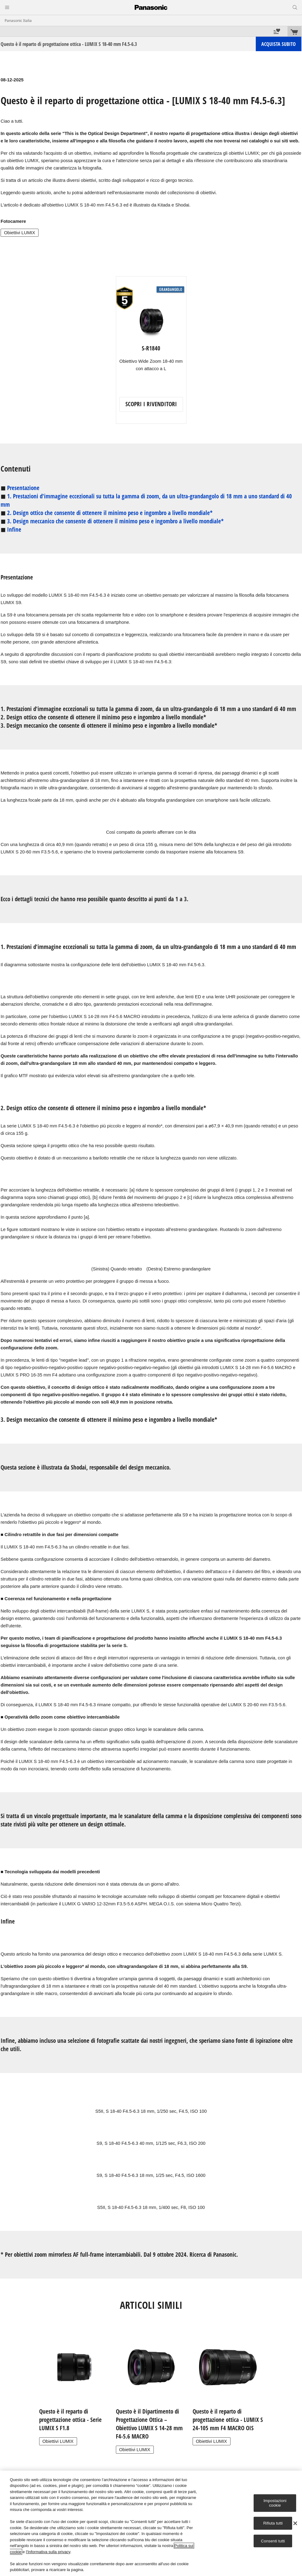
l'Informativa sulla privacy (48, 2551)
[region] (151, 2523)
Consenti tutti (273, 2540)
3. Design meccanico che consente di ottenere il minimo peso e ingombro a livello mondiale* (115, 521)
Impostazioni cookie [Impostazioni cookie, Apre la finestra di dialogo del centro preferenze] (275, 2503)
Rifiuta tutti (273, 2523)
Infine (14, 529)
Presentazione (23, 488)
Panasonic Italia (18, 20)
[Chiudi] (295, 2523)
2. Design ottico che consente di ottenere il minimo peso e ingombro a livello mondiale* (110, 513)
